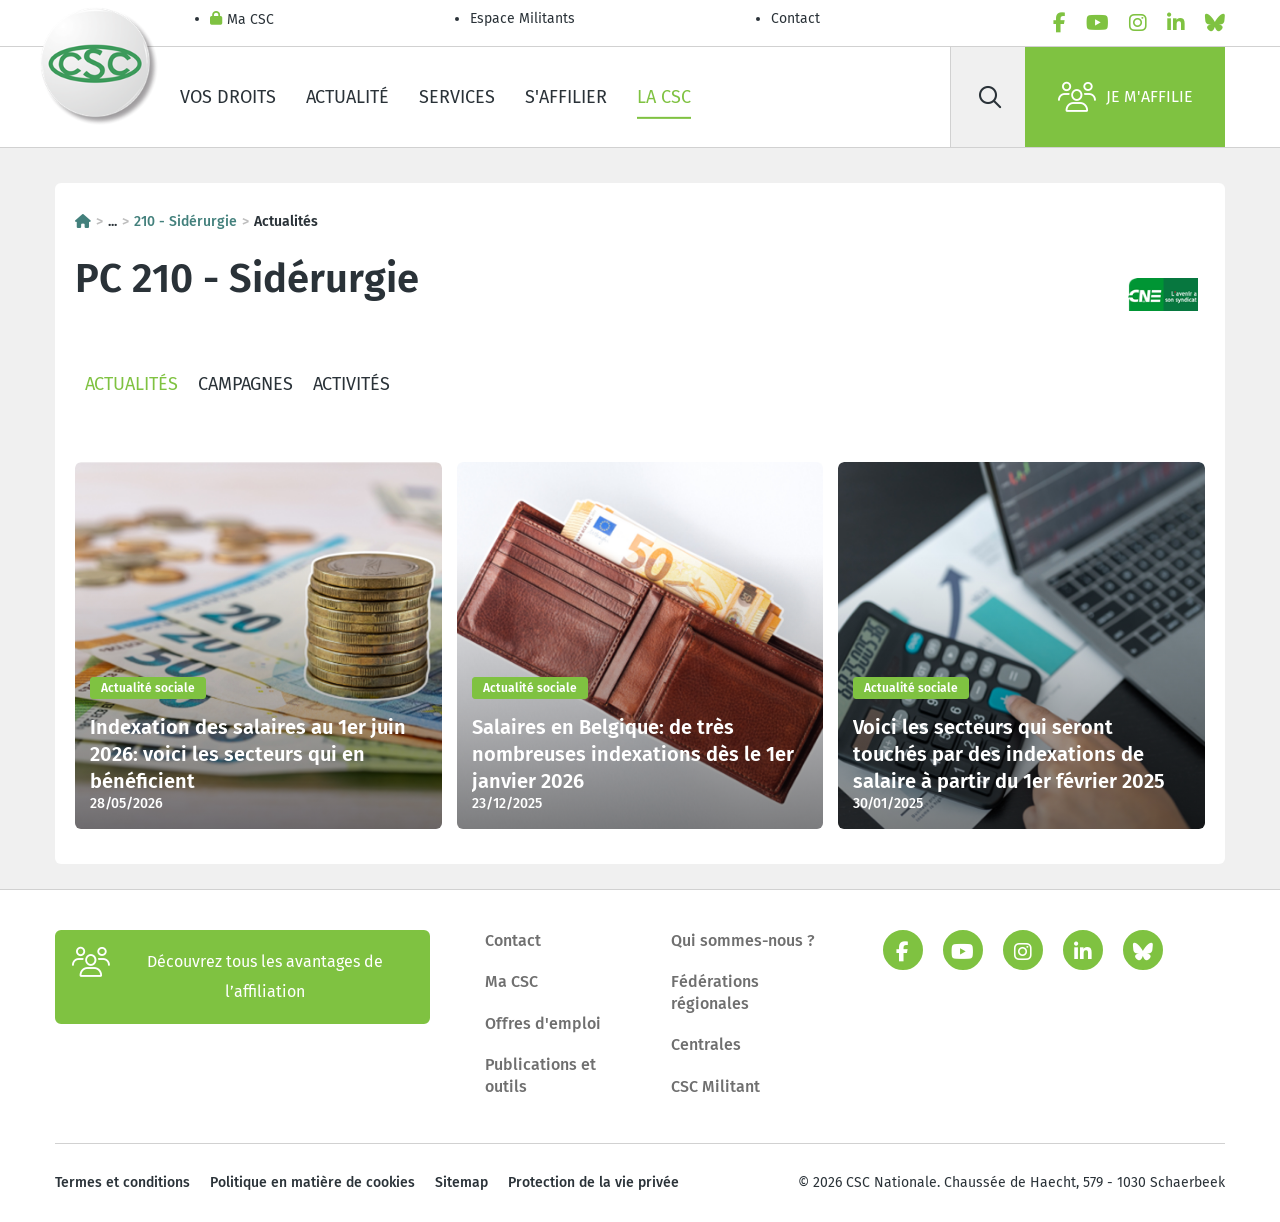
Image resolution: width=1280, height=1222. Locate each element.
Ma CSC (242, 20)
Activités (351, 384)
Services (457, 97)
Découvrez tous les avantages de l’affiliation (227, 977)
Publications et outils (540, 1075)
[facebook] (1059, 23)
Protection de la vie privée (593, 1182)
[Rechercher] (990, 97)
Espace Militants (522, 18)
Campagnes (245, 384)
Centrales (706, 1044)
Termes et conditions (122, 1182)
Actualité (347, 97)
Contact (795, 18)
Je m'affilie (1125, 97)
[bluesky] (1215, 23)
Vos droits (228, 97)
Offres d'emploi (543, 1023)
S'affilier (566, 97)
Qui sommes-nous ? (743, 940)
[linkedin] (1176, 23)
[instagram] (1138, 23)
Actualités (131, 384)
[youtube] (1097, 23)
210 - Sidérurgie (185, 221)
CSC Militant (715, 1086)
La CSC (664, 97)
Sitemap (461, 1182)
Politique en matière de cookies (312, 1182)
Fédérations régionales (715, 992)
